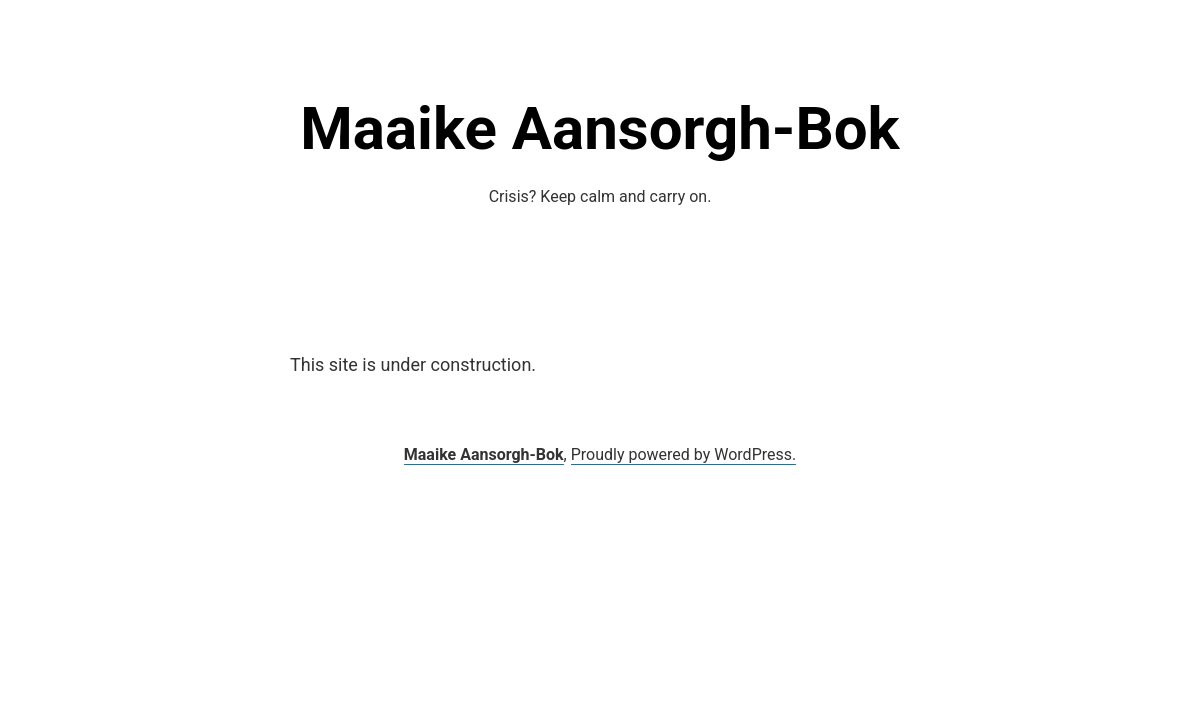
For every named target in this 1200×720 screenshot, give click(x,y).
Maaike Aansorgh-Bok (599, 128)
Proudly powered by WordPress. (684, 454)
